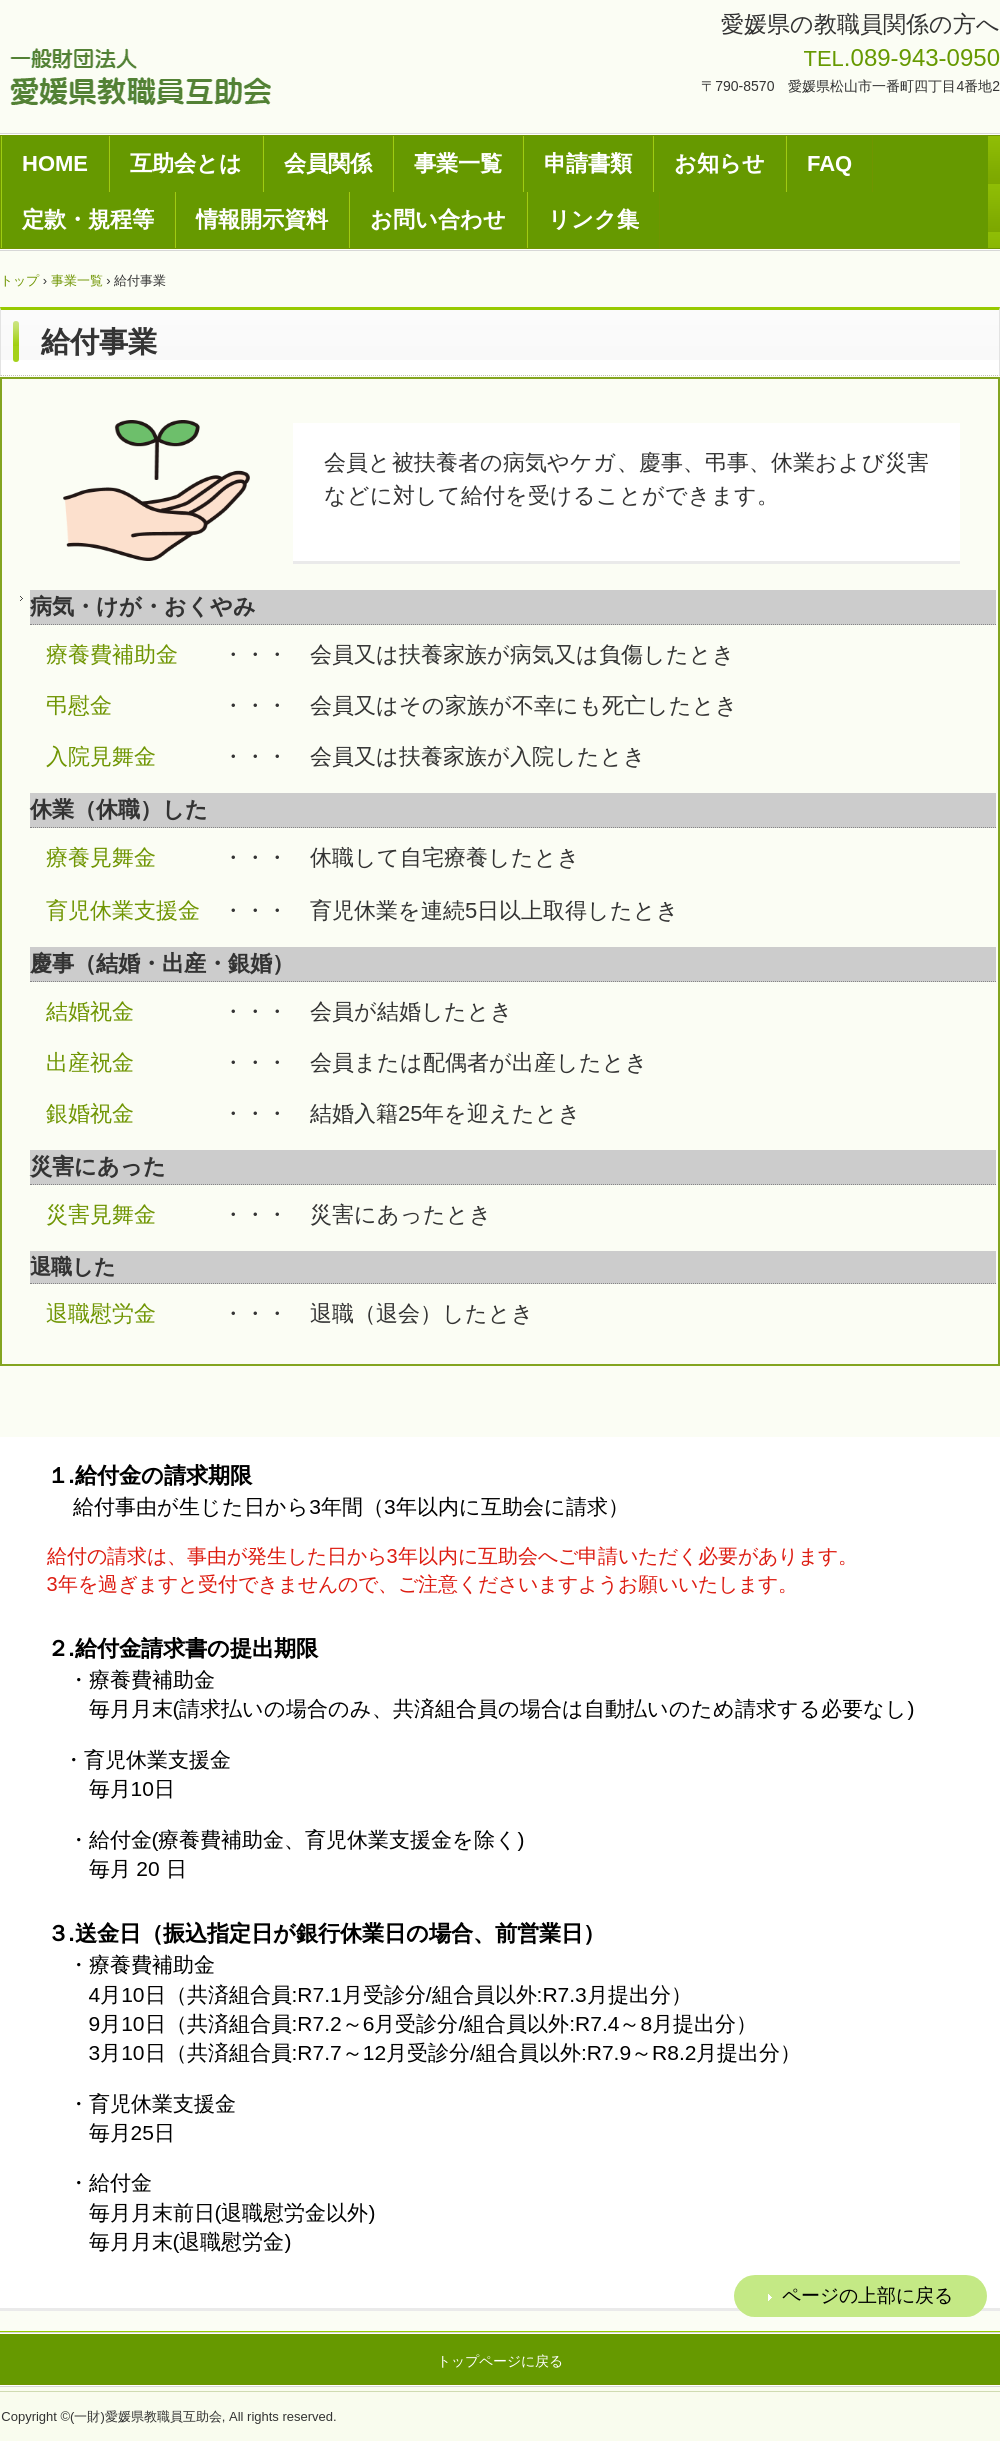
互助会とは (186, 163)
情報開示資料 (262, 219)
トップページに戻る (500, 2361)
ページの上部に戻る (867, 2295)
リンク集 (593, 219)
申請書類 (588, 163)
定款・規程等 (88, 219)
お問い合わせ (438, 219)
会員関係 (328, 163)
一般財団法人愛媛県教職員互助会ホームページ (140, 76)
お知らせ (719, 163)
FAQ (829, 163)
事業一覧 (458, 163)
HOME (55, 163)
